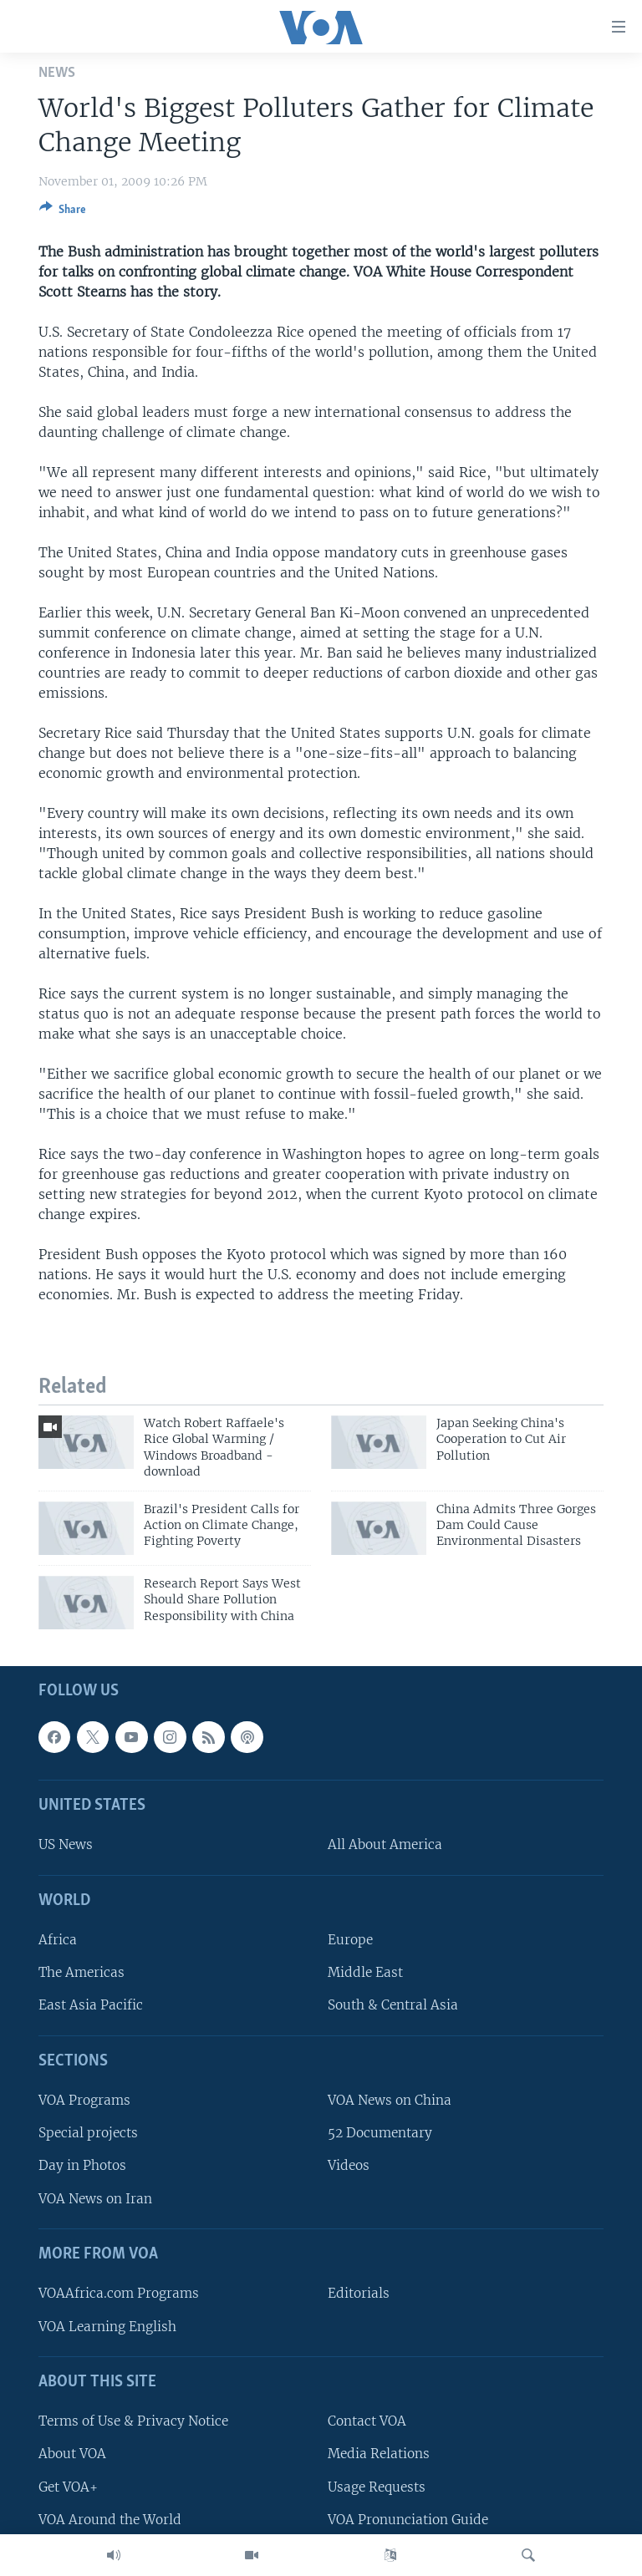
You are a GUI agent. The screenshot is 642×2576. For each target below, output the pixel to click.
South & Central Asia (393, 2005)
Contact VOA (367, 2421)
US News (65, 1844)
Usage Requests (376, 2486)
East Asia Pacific (90, 2005)
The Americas (81, 1972)
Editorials (359, 2293)
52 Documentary (380, 2133)
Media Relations (379, 2454)
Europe (350, 1940)
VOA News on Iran (95, 2198)
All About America (385, 1844)
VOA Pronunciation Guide (408, 2519)
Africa (57, 1940)
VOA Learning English (107, 2326)
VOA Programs (84, 2100)
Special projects (88, 2133)
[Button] (62, 212)
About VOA (72, 2454)
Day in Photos (82, 2165)
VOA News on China (389, 2100)
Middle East (365, 1972)
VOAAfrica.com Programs (118, 2293)
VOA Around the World (109, 2519)
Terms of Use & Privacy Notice (133, 2421)
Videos (348, 2165)
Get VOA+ (68, 2486)
